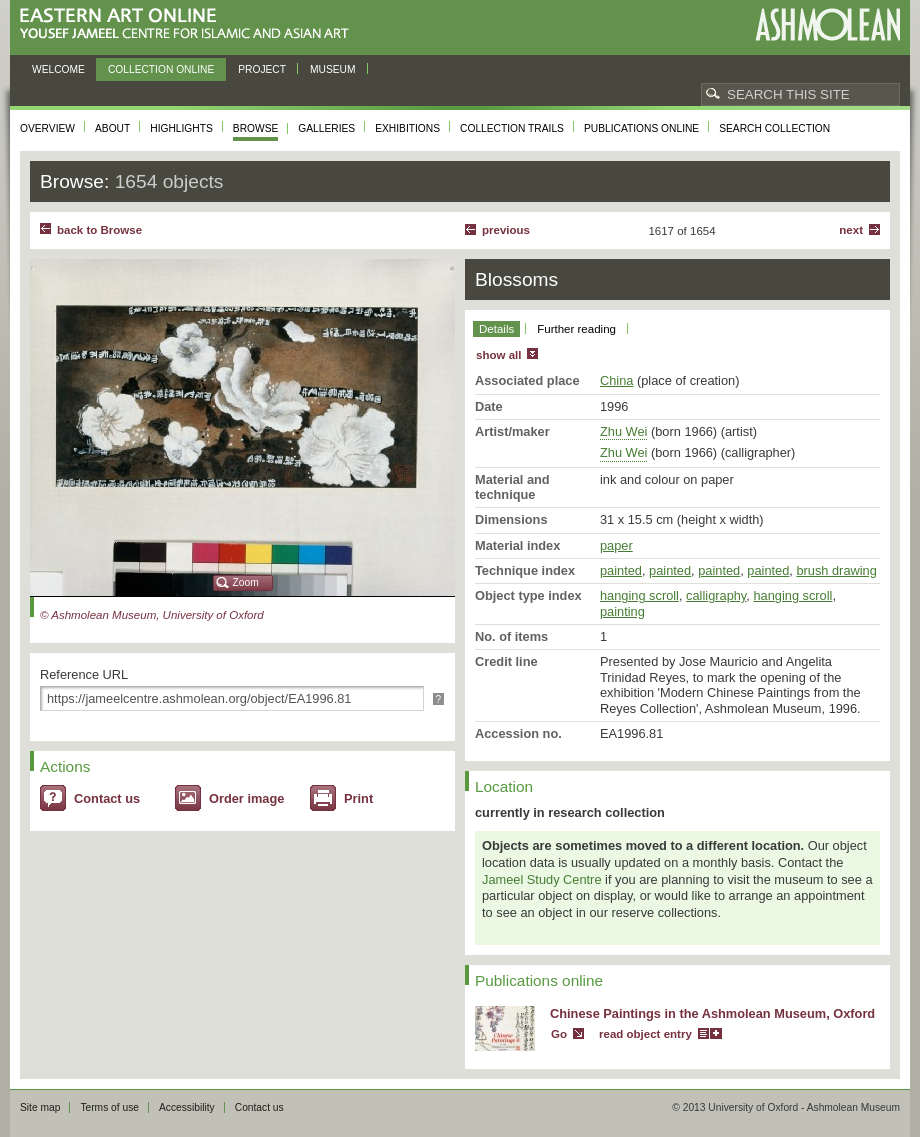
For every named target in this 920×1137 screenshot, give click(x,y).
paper (616, 545)
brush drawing (836, 570)
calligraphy (716, 595)
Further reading (576, 329)
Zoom (246, 582)
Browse (256, 128)
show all (498, 355)
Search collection (774, 128)
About (112, 128)
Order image (246, 798)
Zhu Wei (623, 431)
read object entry (645, 1034)
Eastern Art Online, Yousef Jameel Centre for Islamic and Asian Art (189, 24)
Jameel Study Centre (542, 879)
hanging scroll (639, 595)
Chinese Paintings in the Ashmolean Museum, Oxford (712, 1013)
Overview (47, 128)
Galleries (326, 128)
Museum (333, 69)
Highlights (181, 128)
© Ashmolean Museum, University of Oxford (152, 615)
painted (621, 570)
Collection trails (512, 128)
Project (262, 69)
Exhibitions (407, 128)
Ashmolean (827, 24)
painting (622, 611)
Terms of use (109, 1107)
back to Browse (99, 230)
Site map (40, 1107)
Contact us (107, 798)
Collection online (161, 69)
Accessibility (187, 1107)
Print (358, 798)
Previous (506, 230)
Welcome (58, 69)
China (616, 380)
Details (496, 329)
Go (559, 1034)
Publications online (641, 128)
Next (851, 230)
